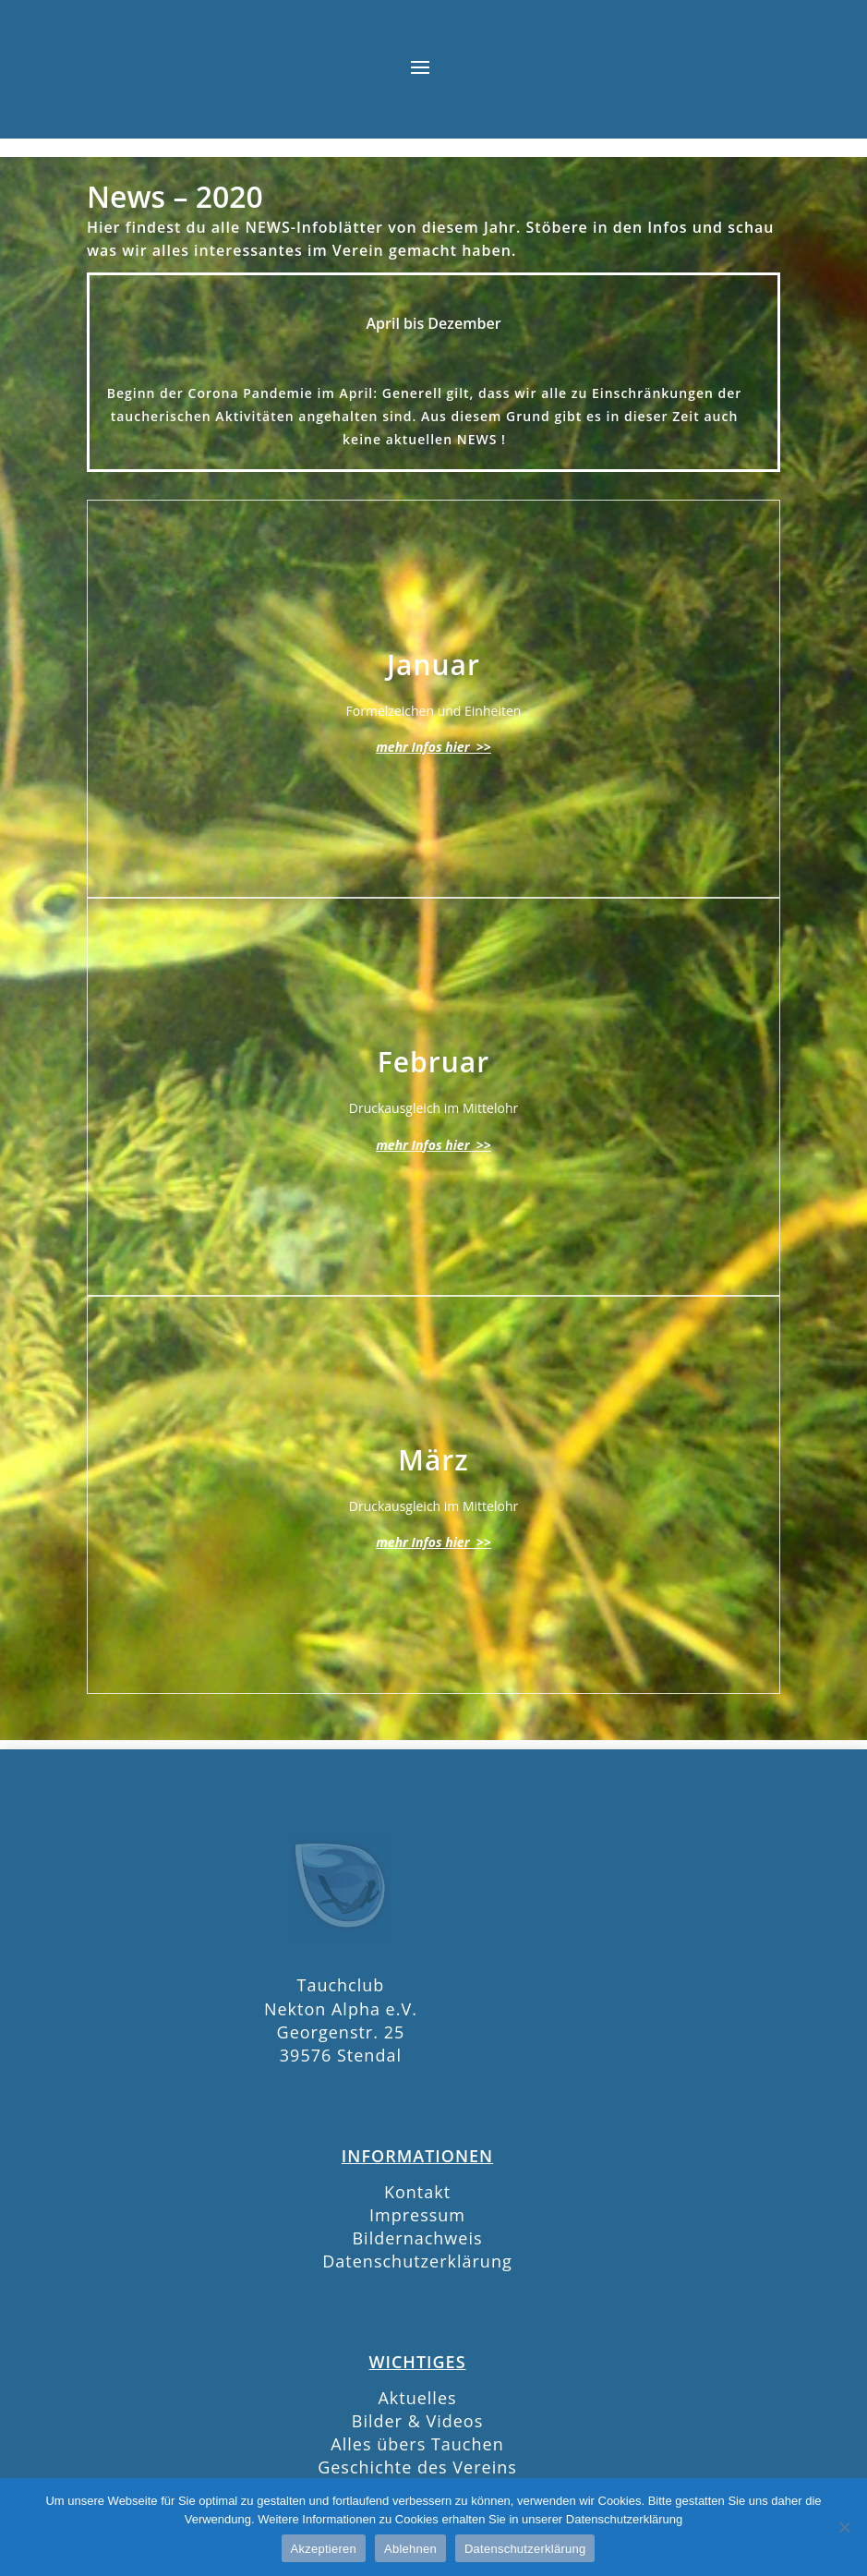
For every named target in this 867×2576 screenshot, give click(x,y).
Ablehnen (410, 2549)
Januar (433, 664)
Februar (433, 1062)
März (433, 1460)
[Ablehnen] (844, 2527)
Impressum (417, 2215)
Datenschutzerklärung (417, 2261)
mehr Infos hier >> (433, 747)
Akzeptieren (323, 2549)
